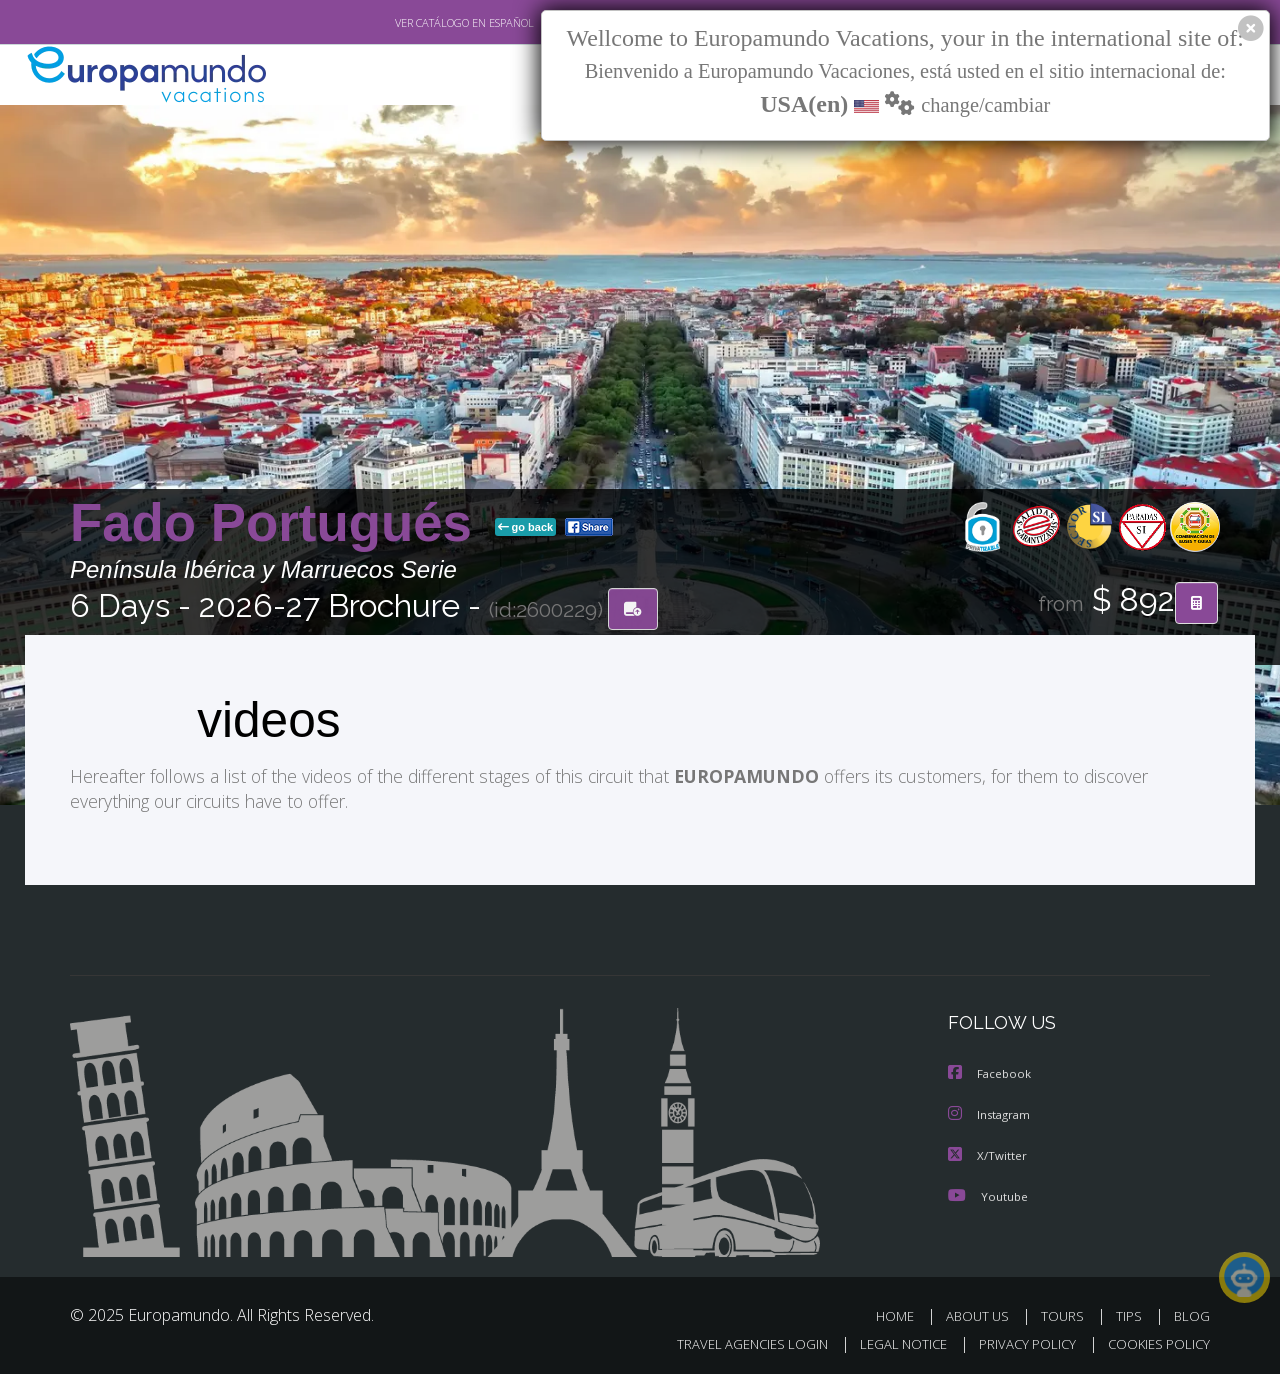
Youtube (988, 1192)
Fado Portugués (278, 523)
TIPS (1131, 1312)
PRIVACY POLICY (1018, 1340)
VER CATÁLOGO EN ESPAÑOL (418, 23)
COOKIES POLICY (1154, 1340)
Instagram (991, 1112)
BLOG (1192, 1312)
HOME (902, 1312)
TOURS (1066, 1312)
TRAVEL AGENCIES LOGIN (733, 1340)
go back (526, 528)
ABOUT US (983, 1312)
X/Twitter (988, 1152)
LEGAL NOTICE (890, 1340)
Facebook (991, 1072)
